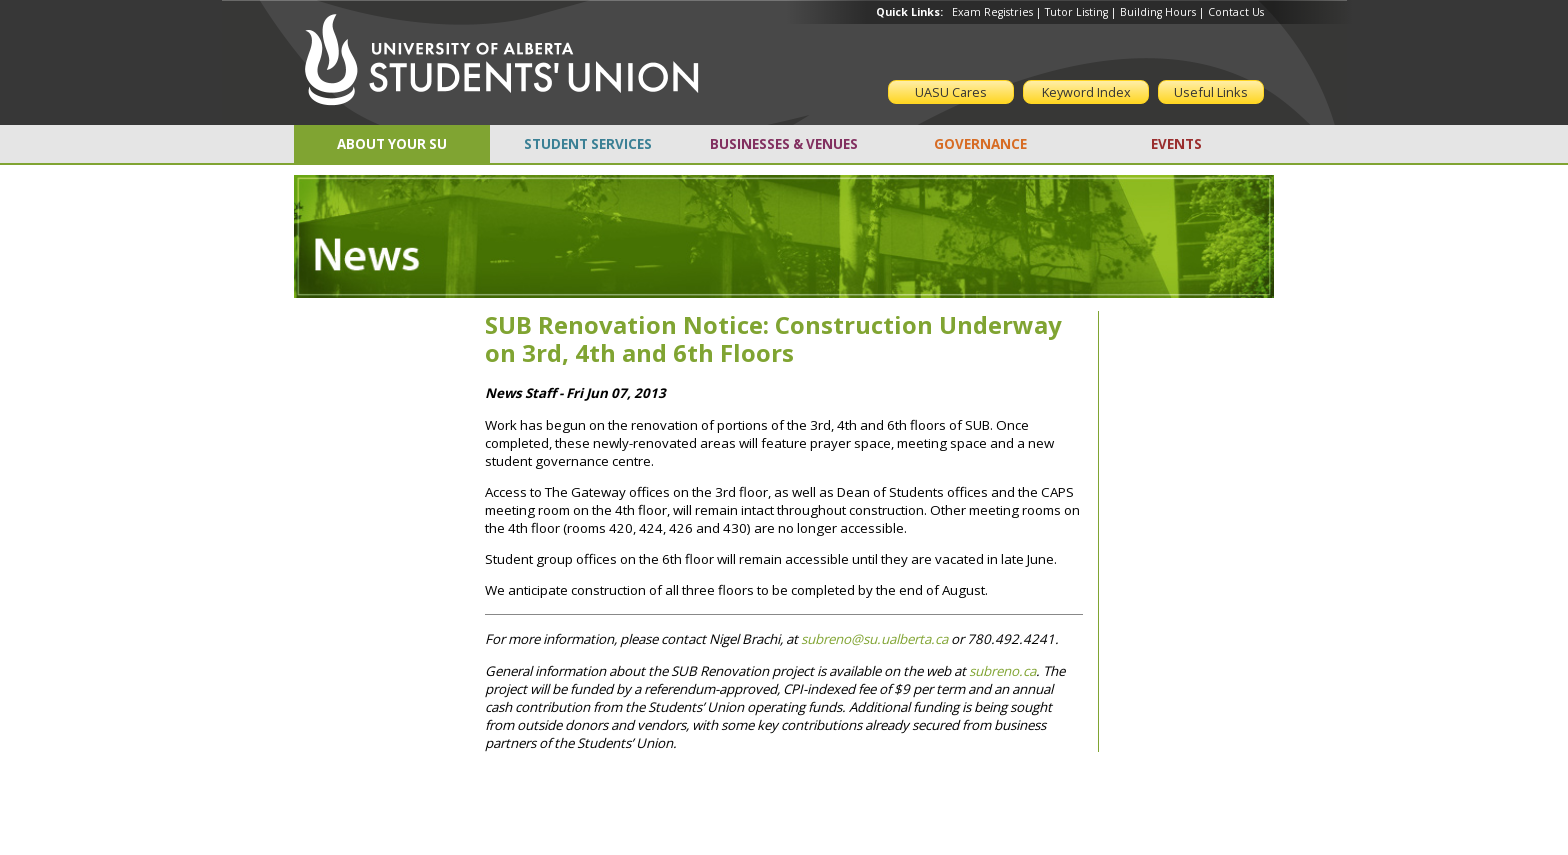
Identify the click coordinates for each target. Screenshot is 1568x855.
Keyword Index (1086, 92)
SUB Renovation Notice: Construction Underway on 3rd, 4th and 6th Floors (773, 339)
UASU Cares (951, 92)
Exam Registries (992, 12)
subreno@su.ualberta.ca (874, 639)
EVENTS (1176, 144)
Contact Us (1236, 12)
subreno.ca (1002, 671)
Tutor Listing (1076, 12)
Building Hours (1158, 12)
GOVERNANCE (980, 144)
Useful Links (1211, 92)
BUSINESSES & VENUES (784, 144)
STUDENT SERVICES (588, 144)
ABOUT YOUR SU (392, 144)
